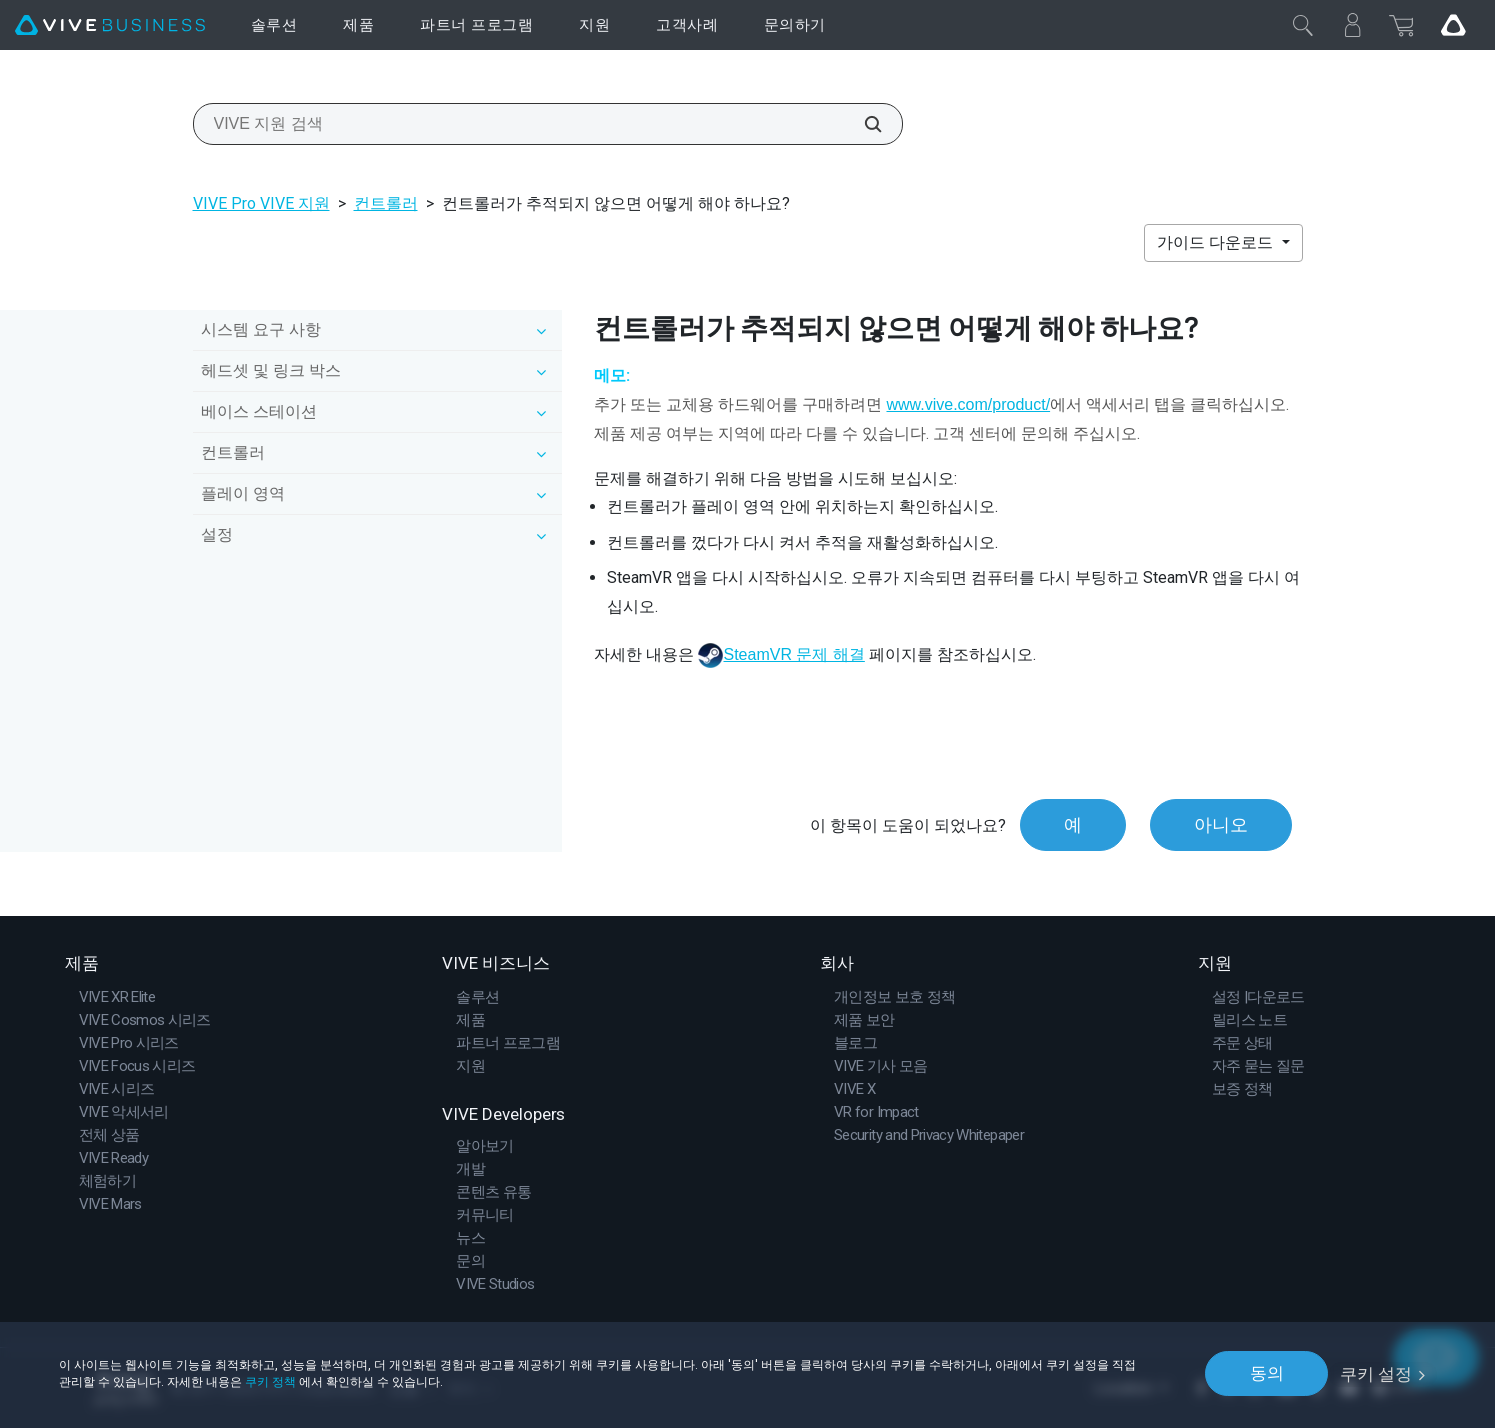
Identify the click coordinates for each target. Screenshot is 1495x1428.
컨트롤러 (386, 203)
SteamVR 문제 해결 (793, 654)
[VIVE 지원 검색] (862, 124)
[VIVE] (110, 25)
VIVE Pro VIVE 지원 (261, 203)
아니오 (1220, 825)
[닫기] (1303, 25)
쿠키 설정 (1376, 1373)
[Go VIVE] (1453, 25)
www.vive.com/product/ (968, 404)
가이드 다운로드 (1217, 242)
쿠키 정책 (270, 1381)
